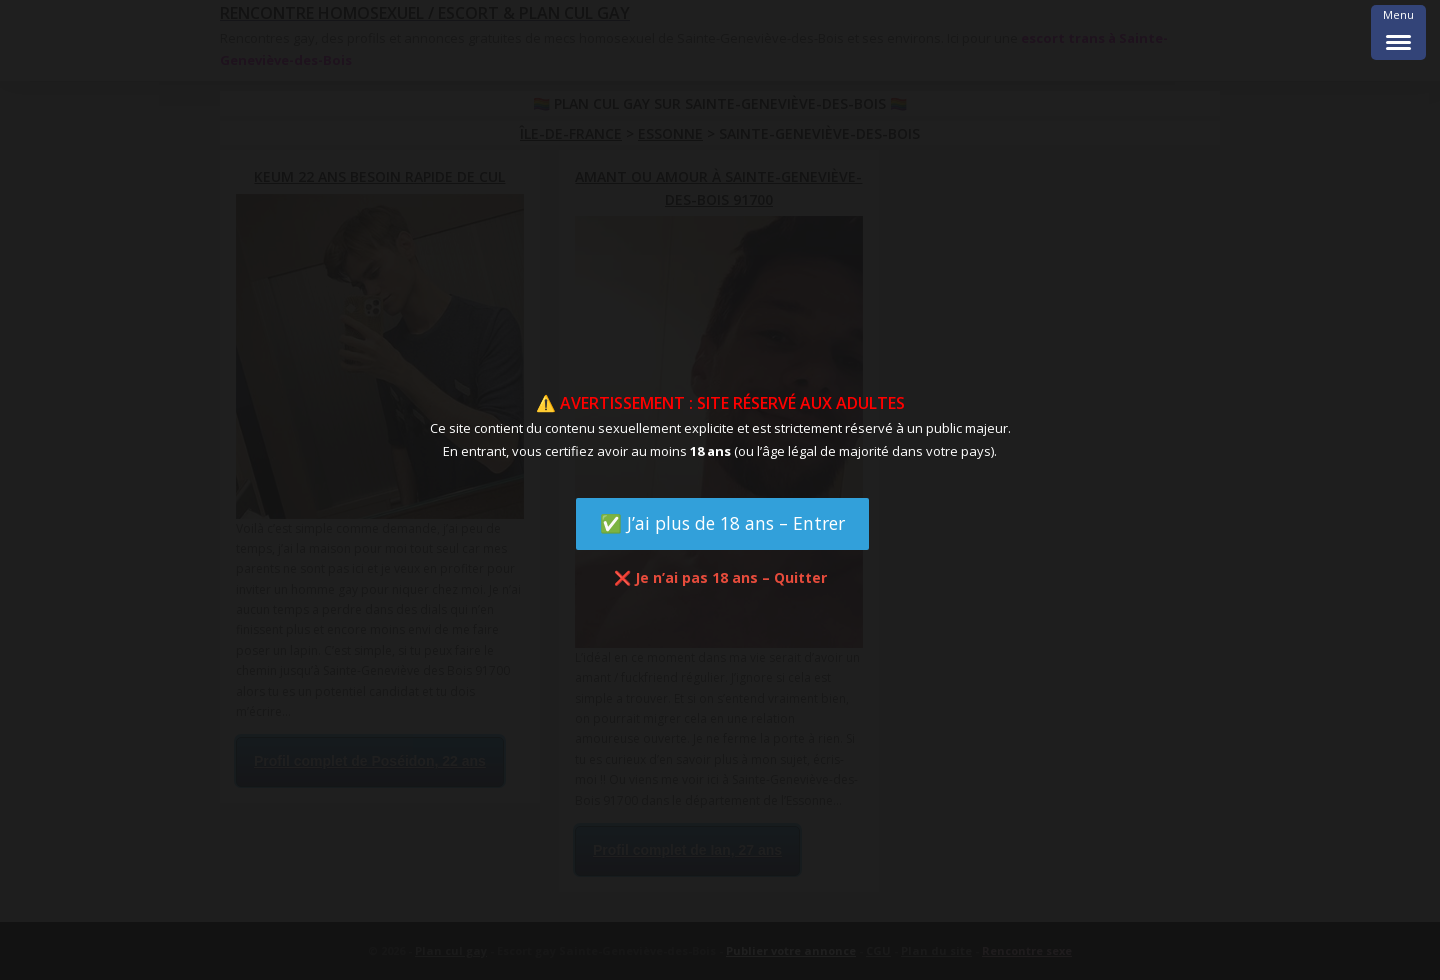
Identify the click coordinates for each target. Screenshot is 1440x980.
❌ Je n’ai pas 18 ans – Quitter (720, 577)
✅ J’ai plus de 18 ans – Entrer (722, 523)
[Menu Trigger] (1398, 32)
